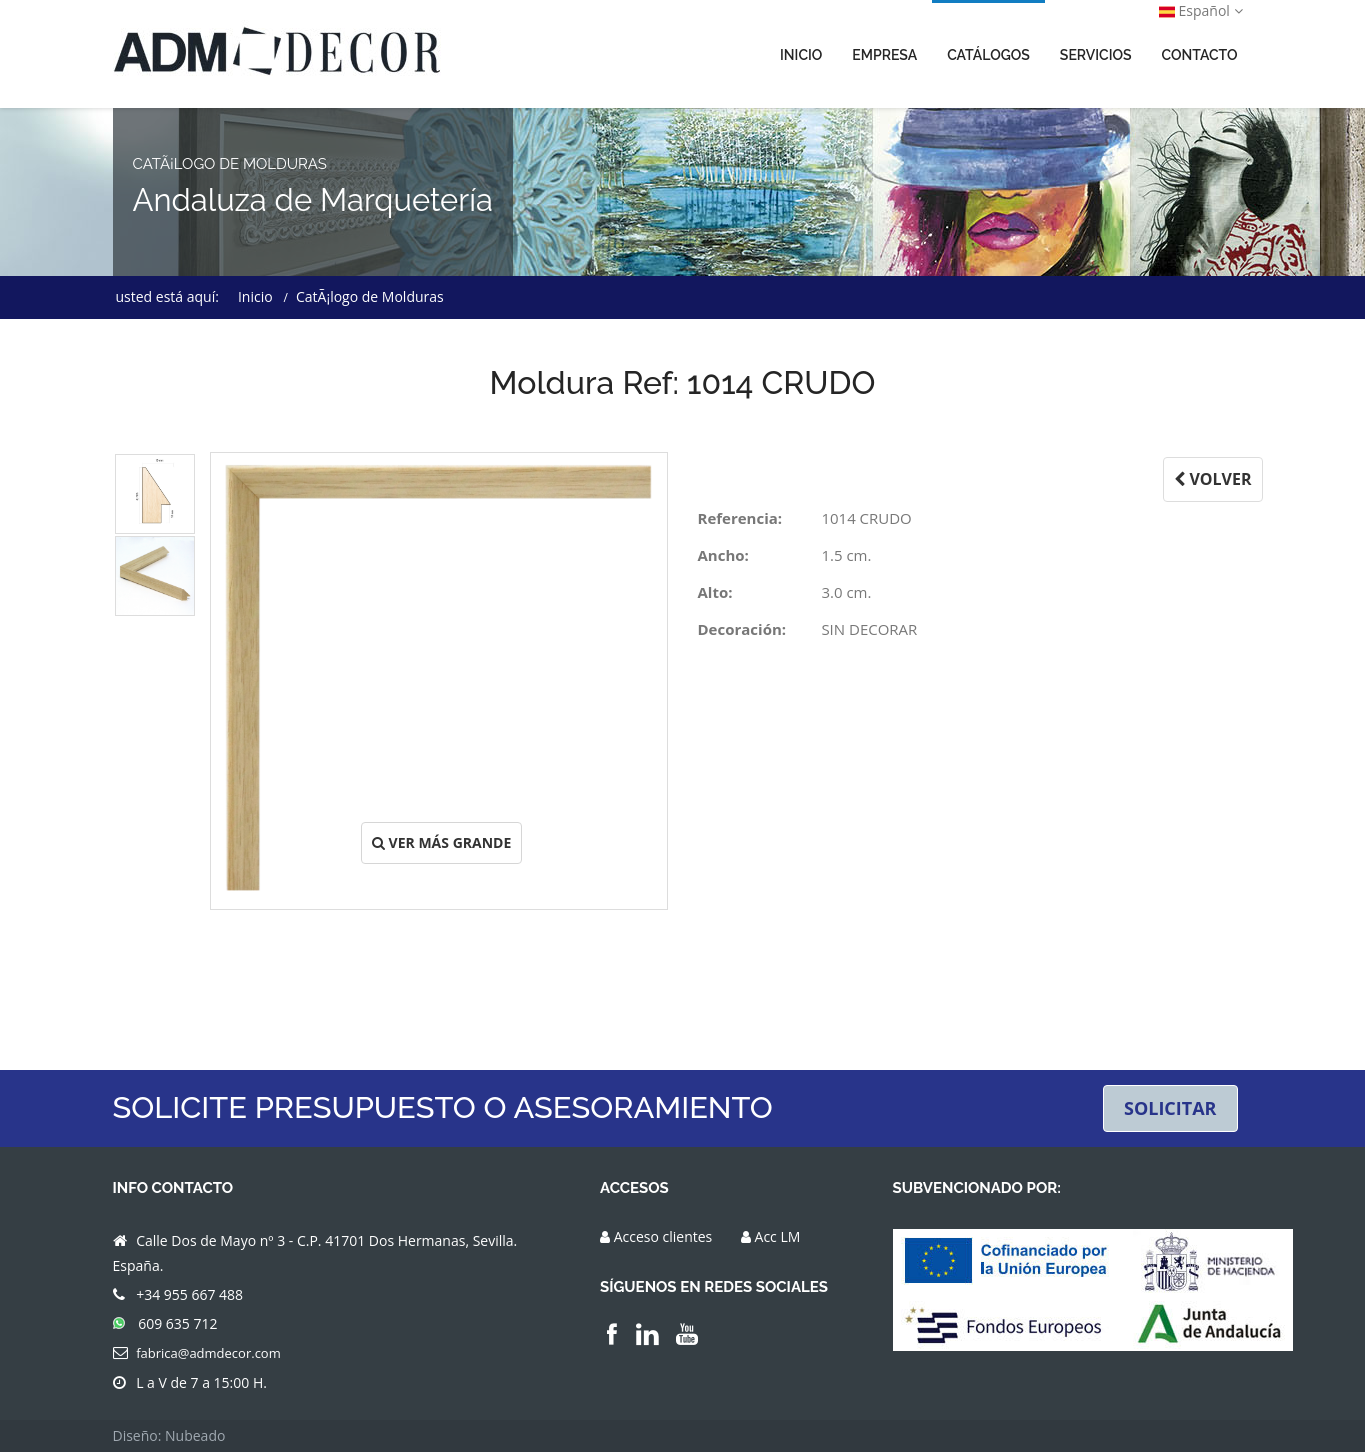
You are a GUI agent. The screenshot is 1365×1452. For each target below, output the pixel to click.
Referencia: (740, 518)
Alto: (715, 592)
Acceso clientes (663, 1236)
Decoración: (742, 629)
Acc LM (778, 1236)
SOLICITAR (1170, 1108)
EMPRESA (884, 55)
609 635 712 (177, 1323)
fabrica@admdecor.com (208, 1353)
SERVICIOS (1096, 55)
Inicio (255, 296)
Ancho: (723, 555)
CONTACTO (1200, 55)
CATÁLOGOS (988, 55)
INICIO (801, 55)
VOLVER (1212, 479)
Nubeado (195, 1435)
